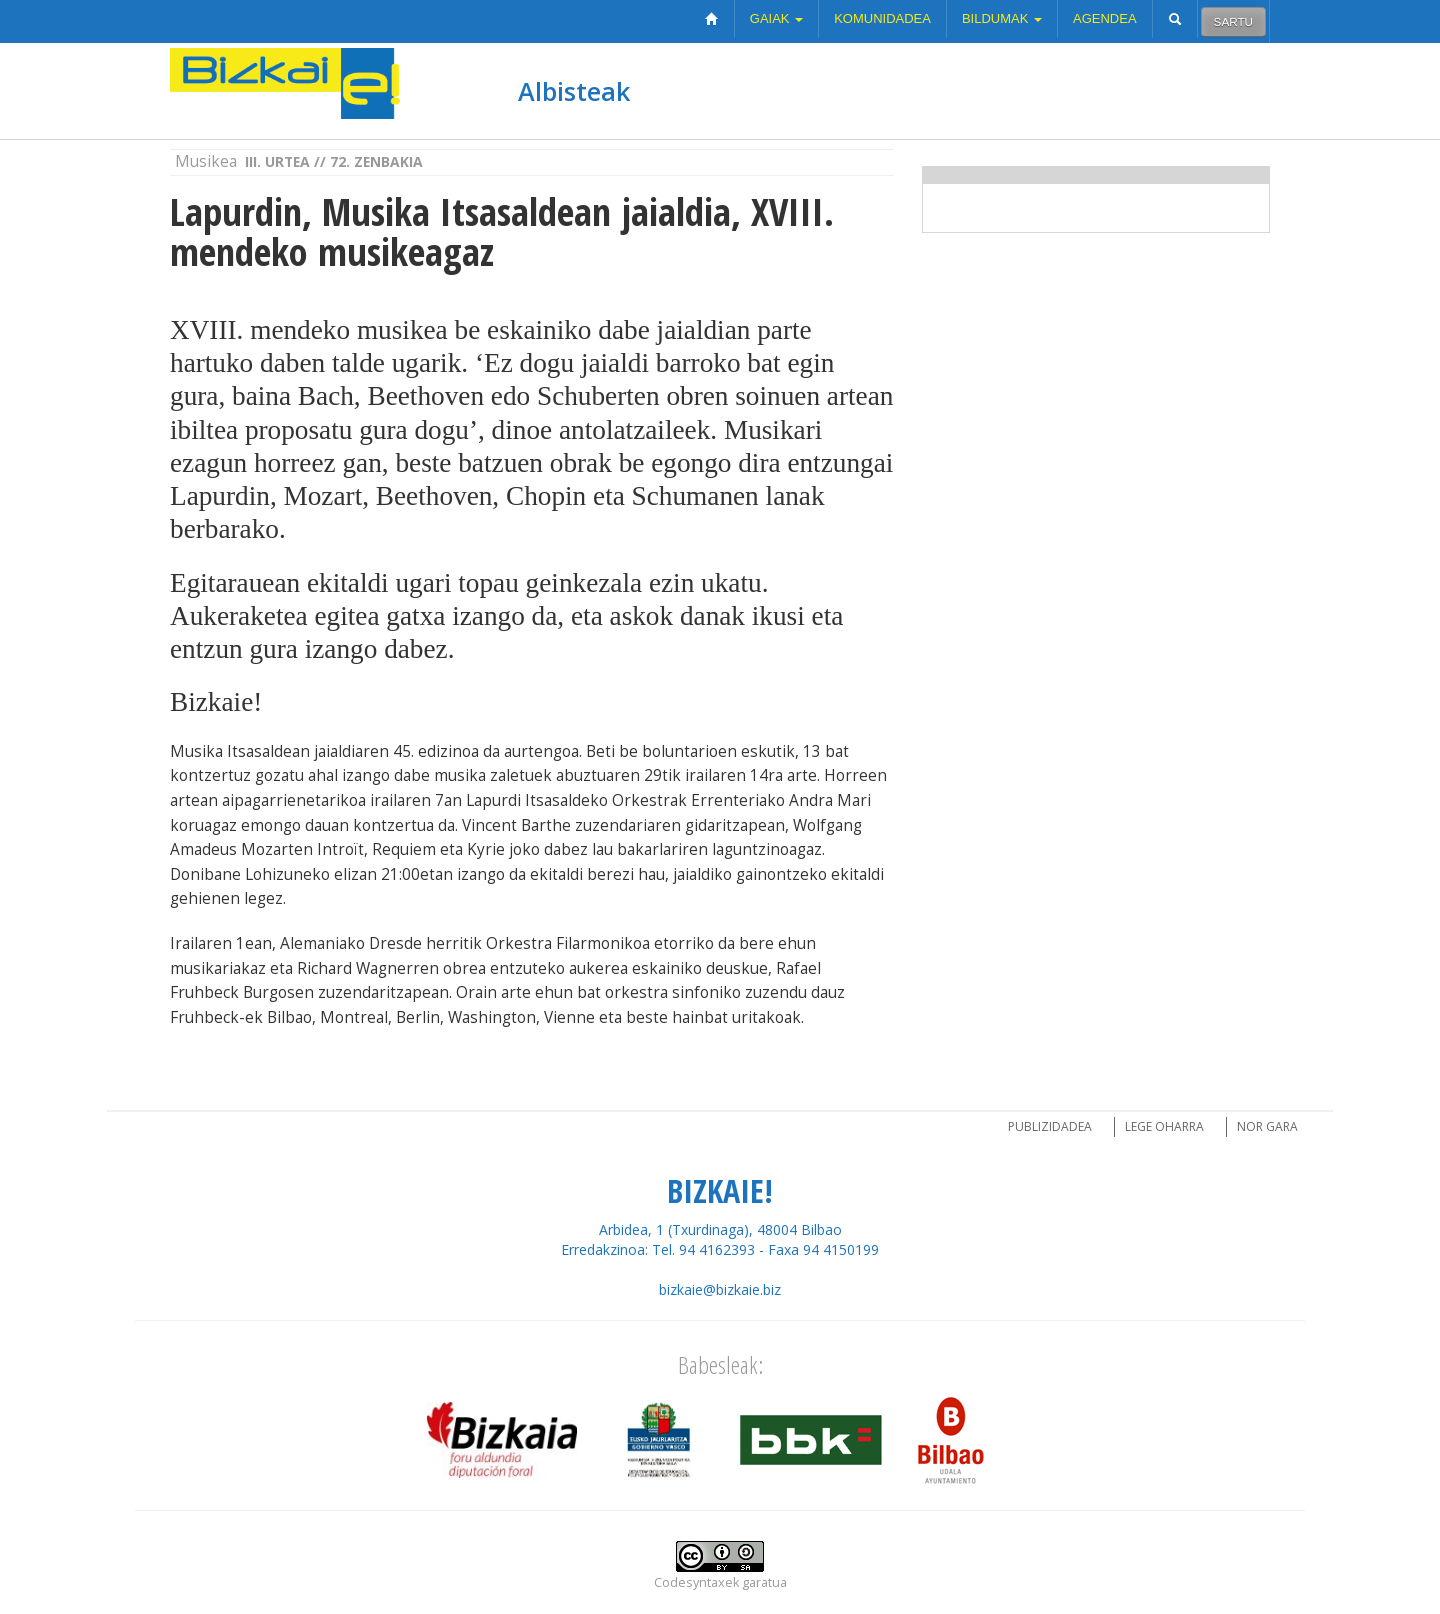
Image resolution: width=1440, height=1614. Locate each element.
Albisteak (574, 91)
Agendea (1105, 18)
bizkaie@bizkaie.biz (720, 1289)
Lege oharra (1164, 1126)
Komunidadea (882, 18)
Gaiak (776, 18)
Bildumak (1002, 18)
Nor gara (1267, 1126)
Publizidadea (1050, 1126)
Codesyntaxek (696, 1582)
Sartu (1233, 21)
